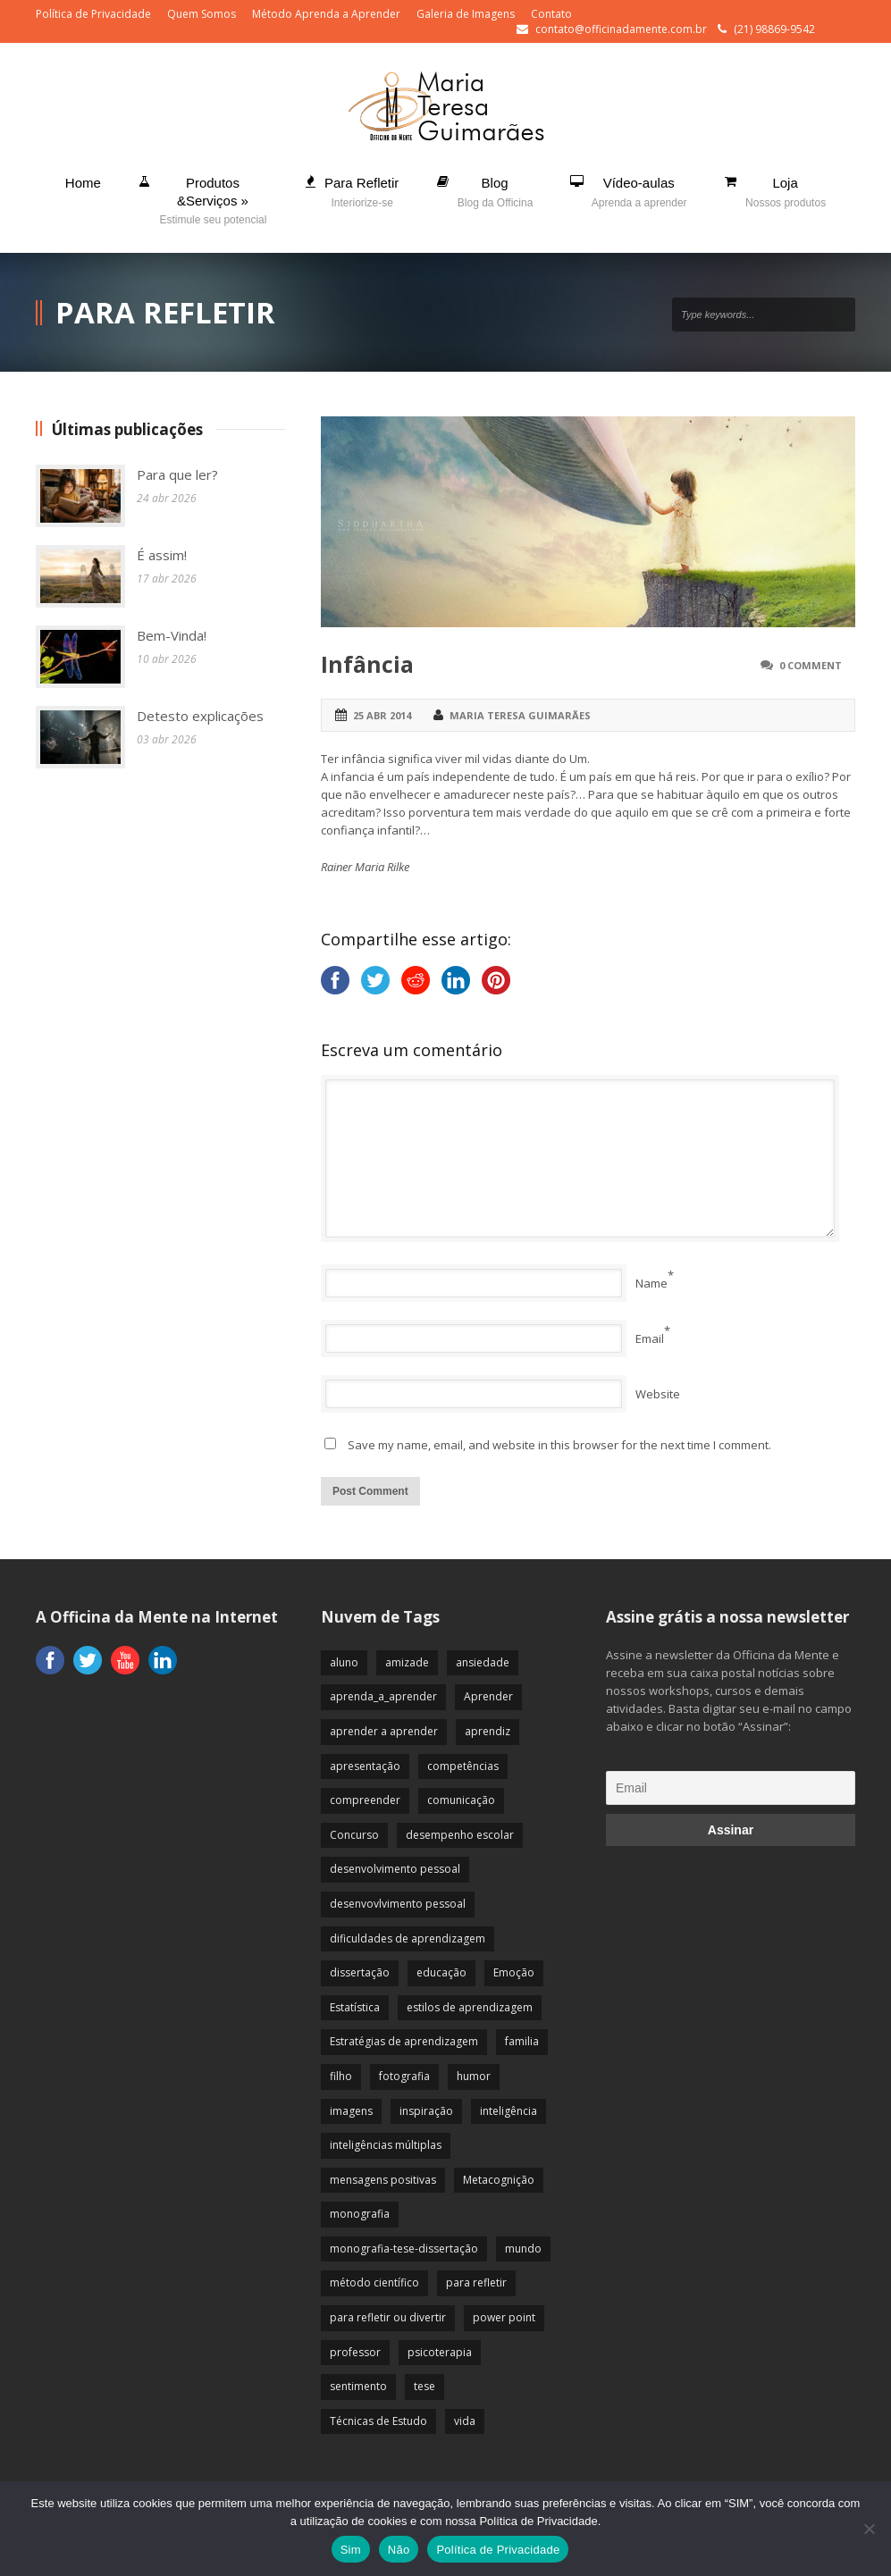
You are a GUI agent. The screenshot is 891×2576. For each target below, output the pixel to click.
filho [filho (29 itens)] (341, 2076)
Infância (367, 664)
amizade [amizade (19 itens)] (407, 1662)
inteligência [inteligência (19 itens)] (508, 2111)
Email (649, 1338)
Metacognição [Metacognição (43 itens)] (498, 2179)
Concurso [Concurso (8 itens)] (354, 1834)
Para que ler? (177, 474)
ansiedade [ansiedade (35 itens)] (482, 1662)
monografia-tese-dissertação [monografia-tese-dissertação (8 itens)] (404, 2248)
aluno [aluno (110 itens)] (344, 1662)
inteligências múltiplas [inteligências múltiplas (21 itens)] (385, 2144)
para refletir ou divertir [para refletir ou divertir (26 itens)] (388, 2317)
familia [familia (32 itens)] (522, 2041)
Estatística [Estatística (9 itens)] (355, 2007)
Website (657, 1394)
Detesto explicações (200, 716)
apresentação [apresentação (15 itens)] (365, 1766)
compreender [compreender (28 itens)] (365, 1800)
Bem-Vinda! (171, 635)
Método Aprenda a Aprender (326, 13)
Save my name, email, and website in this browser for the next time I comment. (559, 1445)
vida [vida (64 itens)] (464, 2421)
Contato (551, 13)
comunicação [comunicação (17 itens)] (461, 1800)
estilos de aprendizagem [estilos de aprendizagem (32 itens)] (470, 2007)
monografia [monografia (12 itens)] (360, 2213)
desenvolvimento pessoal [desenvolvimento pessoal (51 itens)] (395, 1868)
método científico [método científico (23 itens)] (374, 2282)
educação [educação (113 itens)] (441, 1972)
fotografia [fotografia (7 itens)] (404, 2076)
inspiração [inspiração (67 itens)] (426, 2111)
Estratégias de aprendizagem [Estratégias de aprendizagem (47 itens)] (404, 2041)
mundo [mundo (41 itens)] (523, 2248)
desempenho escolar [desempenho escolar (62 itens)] (460, 1834)
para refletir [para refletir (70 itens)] (476, 2282)
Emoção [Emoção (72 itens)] (513, 1972)
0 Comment (810, 665)
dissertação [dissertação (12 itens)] (360, 1972)
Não (399, 2549)
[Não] (869, 2529)
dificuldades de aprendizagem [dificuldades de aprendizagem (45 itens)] (407, 1938)
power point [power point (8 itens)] (504, 2317)
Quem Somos (201, 13)
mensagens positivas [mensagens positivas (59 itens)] (383, 2179)
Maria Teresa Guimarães (520, 715)
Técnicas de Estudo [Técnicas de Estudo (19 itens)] (378, 2421)
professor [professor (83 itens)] (355, 2352)
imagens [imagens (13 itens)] (351, 2111)
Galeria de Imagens (465, 13)
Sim (350, 2549)
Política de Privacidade (93, 13)
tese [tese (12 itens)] (424, 2386)
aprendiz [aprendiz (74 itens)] (487, 1731)
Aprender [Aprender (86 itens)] (488, 1696)
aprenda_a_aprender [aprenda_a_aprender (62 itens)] (383, 1696)
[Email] (730, 1788)
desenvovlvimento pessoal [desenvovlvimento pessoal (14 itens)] (398, 1903)
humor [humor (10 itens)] (474, 2076)
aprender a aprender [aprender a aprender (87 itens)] (384, 1731)
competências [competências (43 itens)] (463, 1766)
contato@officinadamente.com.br (621, 29)
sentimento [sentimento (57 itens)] (358, 2386)
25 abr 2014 (382, 715)
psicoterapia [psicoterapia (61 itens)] (440, 2352)
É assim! (162, 555)
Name (651, 1283)
